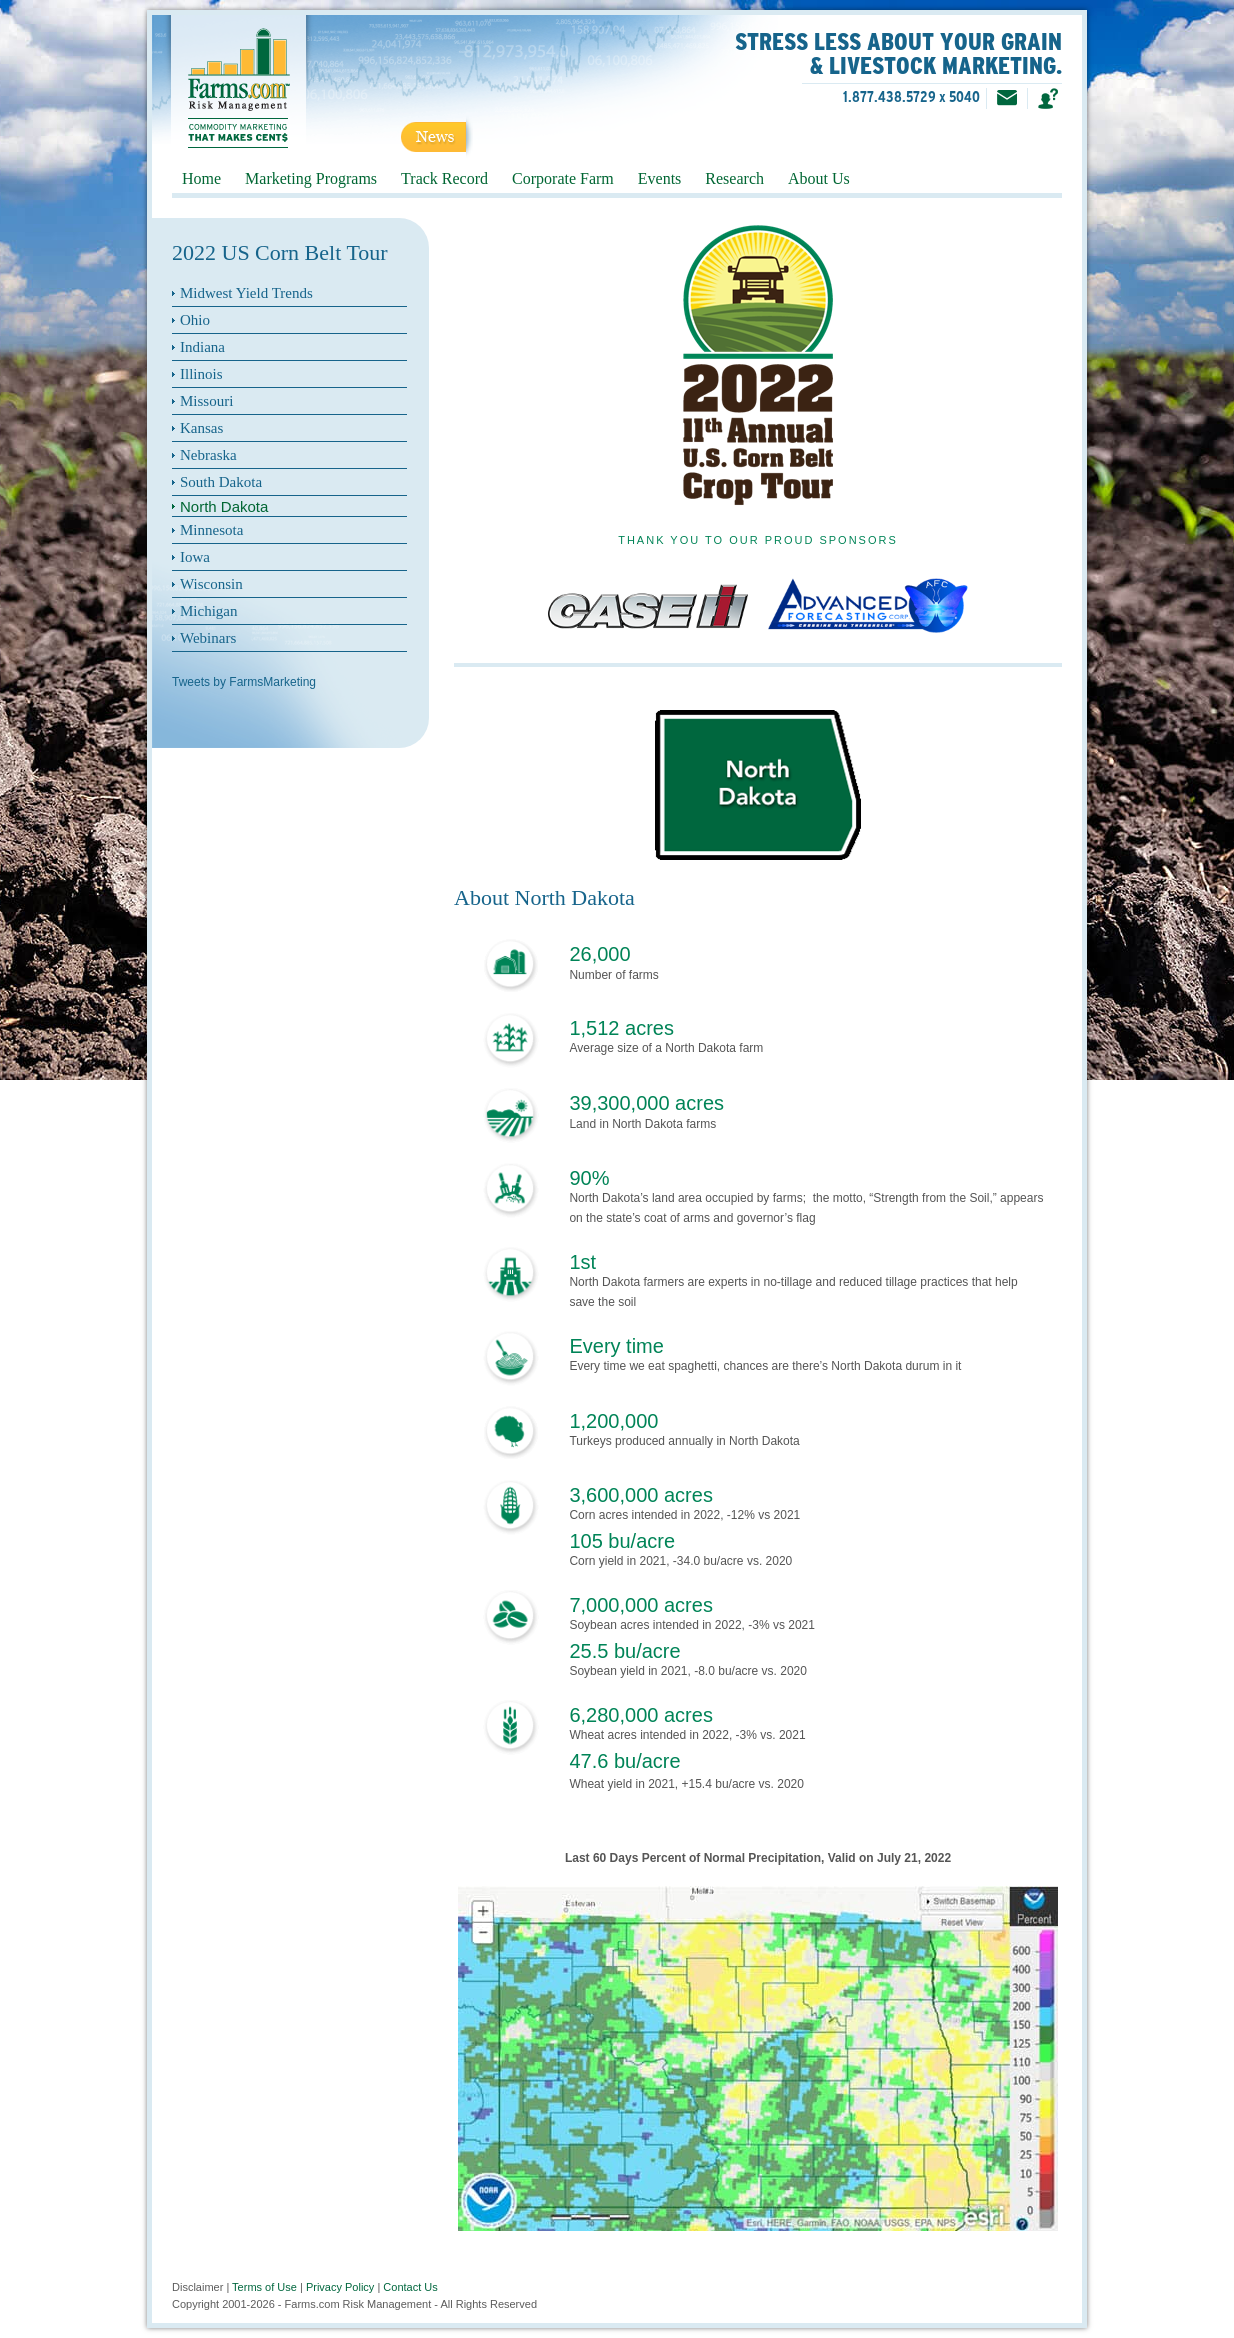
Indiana (202, 347)
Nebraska (208, 455)
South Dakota (221, 482)
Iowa (195, 557)
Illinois (201, 374)
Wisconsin (211, 584)
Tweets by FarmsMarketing (244, 682)
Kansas (201, 428)
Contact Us (410, 2287)
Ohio (195, 320)
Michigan (209, 611)
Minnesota (211, 530)
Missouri (206, 401)
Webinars (208, 638)
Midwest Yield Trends (246, 293)
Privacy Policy (340, 2287)
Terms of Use (264, 2287)
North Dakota (224, 506)
